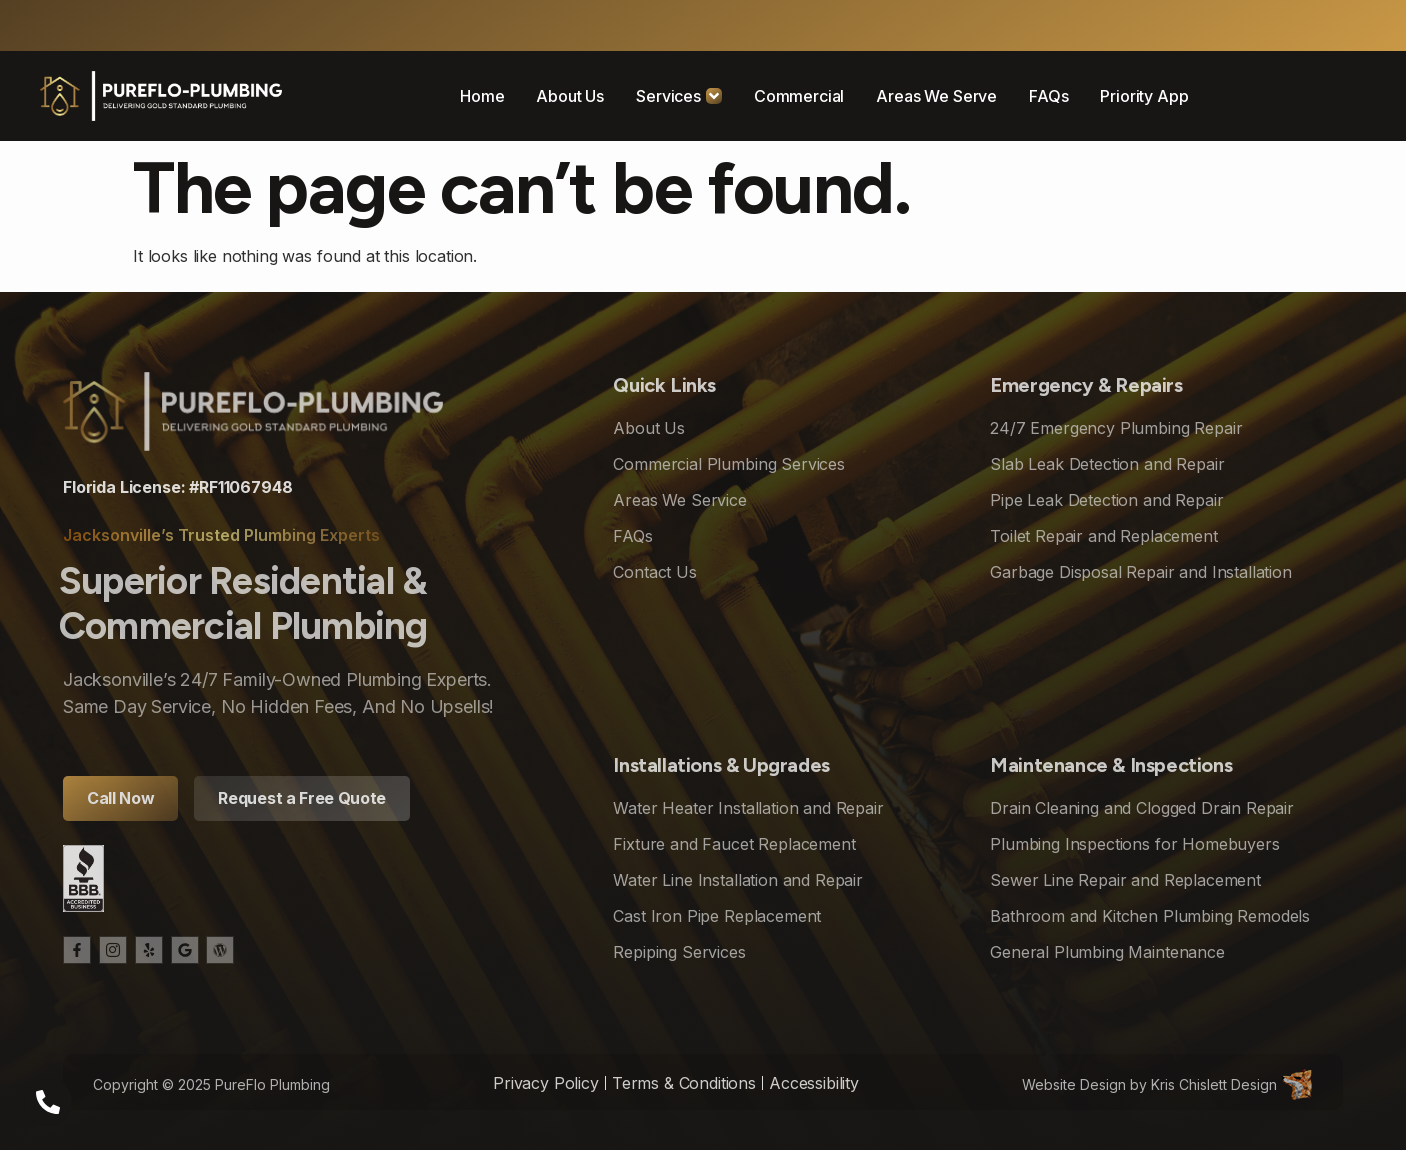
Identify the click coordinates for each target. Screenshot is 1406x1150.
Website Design (1074, 1084)
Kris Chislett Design (1214, 1084)
